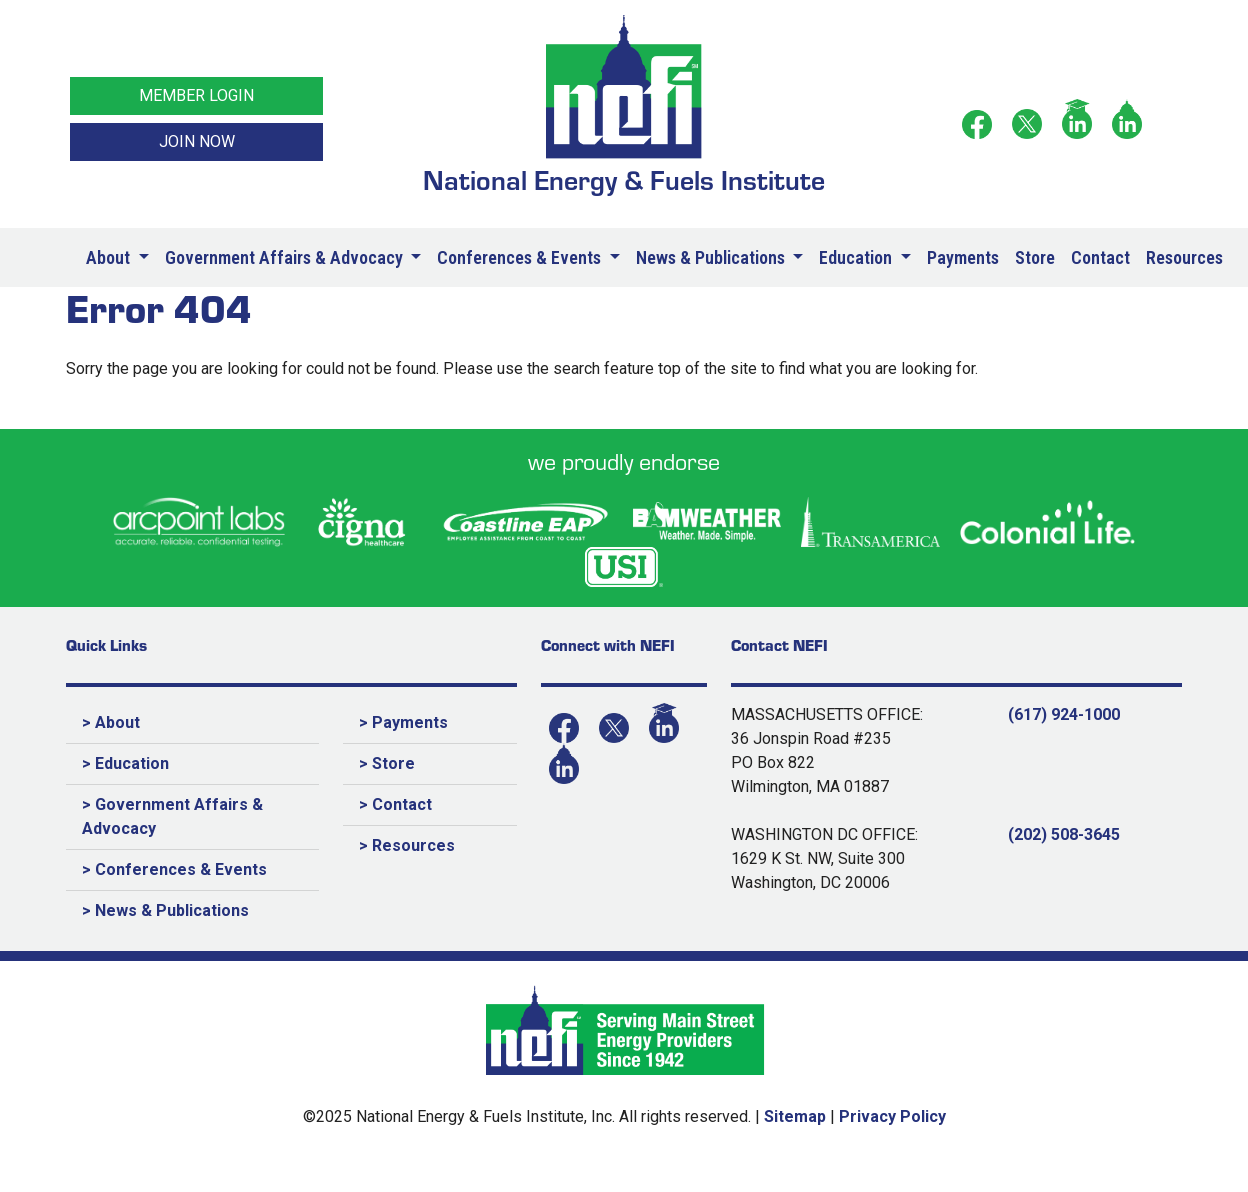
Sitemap (795, 1116)
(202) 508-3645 (1064, 834)
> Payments (403, 722)
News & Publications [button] (712, 257)
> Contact (395, 804)
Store (1035, 257)
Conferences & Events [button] (521, 257)
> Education (125, 763)
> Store (387, 763)
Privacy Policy (892, 1116)
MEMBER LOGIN (196, 95)
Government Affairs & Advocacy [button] (286, 257)
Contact (1100, 257)
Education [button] (857, 257)
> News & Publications (165, 910)
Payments (963, 257)
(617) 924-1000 (1064, 714)
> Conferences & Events (174, 869)
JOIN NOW (197, 141)
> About (111, 722)
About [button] (110, 257)
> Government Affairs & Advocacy (172, 816)
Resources (1184, 257)
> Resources (407, 845)
